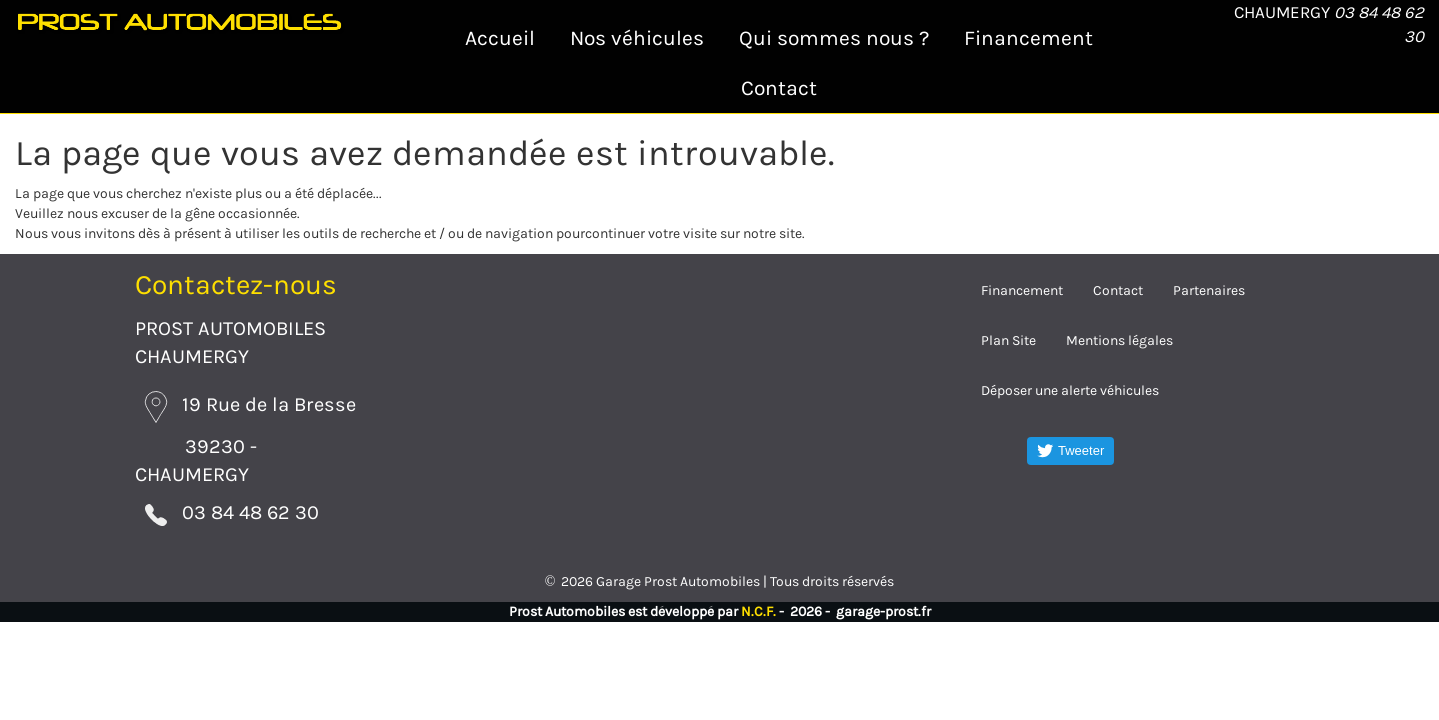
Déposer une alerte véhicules (1070, 390)
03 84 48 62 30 (219, 508)
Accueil (500, 38)
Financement (1028, 38)
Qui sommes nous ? (834, 38)
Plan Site (1008, 340)
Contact (779, 88)
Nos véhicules (637, 38)
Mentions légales (1119, 340)
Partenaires (1209, 290)
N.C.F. (758, 603)
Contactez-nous (236, 284)
